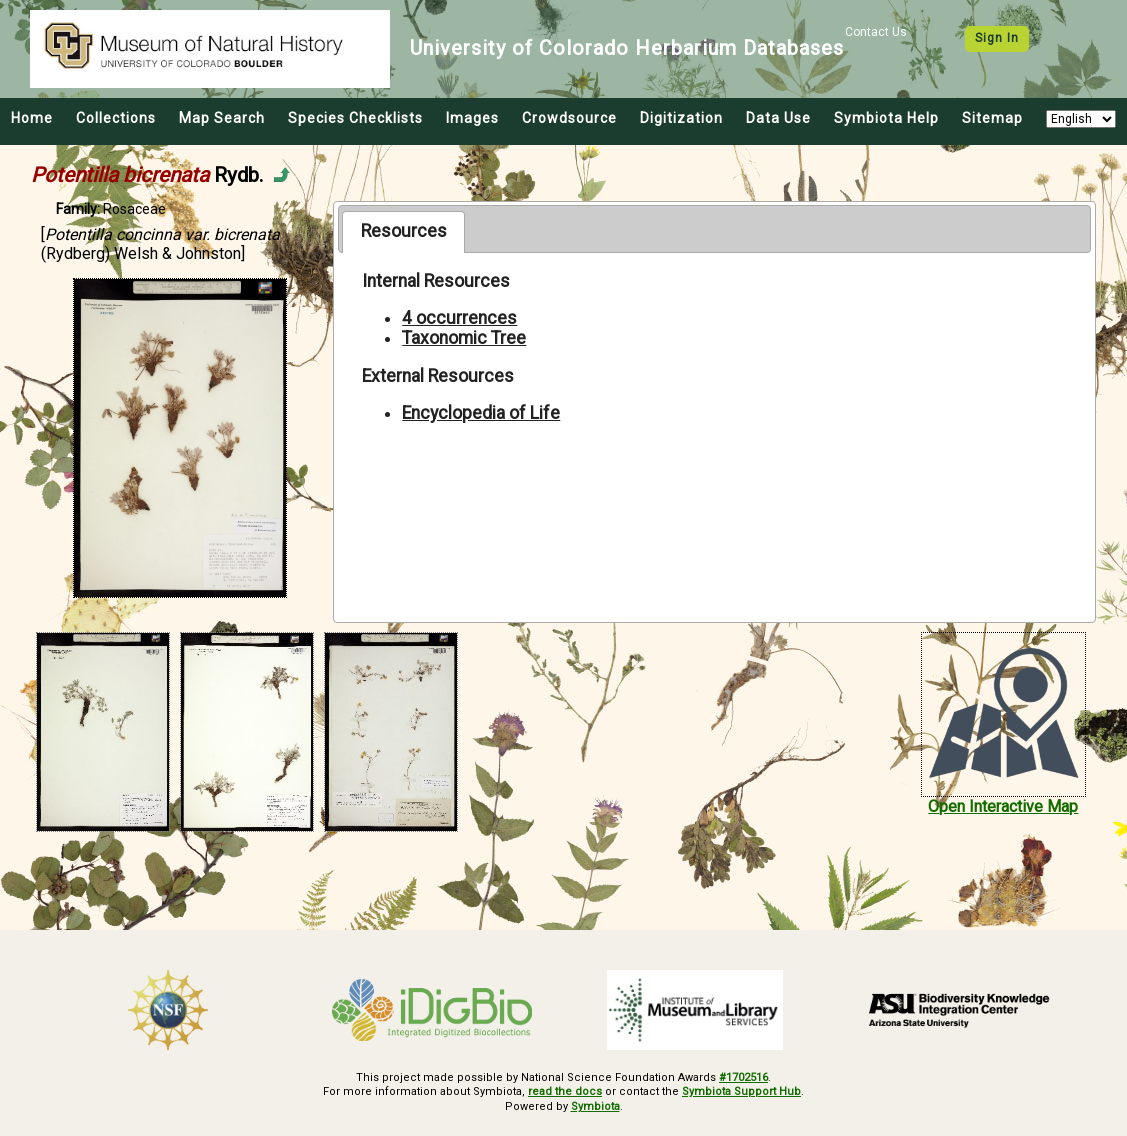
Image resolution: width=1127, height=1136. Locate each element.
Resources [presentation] (404, 231)
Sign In (997, 38)
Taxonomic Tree (464, 338)
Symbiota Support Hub (741, 1091)
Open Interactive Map (1003, 806)
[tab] (403, 232)
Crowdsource (569, 118)
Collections (116, 118)
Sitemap (992, 118)
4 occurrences (459, 318)
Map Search (222, 118)
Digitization (681, 118)
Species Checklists (355, 118)
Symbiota (595, 1106)
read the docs (565, 1091)
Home (32, 118)
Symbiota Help (886, 118)
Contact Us (876, 32)
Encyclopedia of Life (481, 413)
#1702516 (743, 1077)
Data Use (778, 118)
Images (472, 118)
